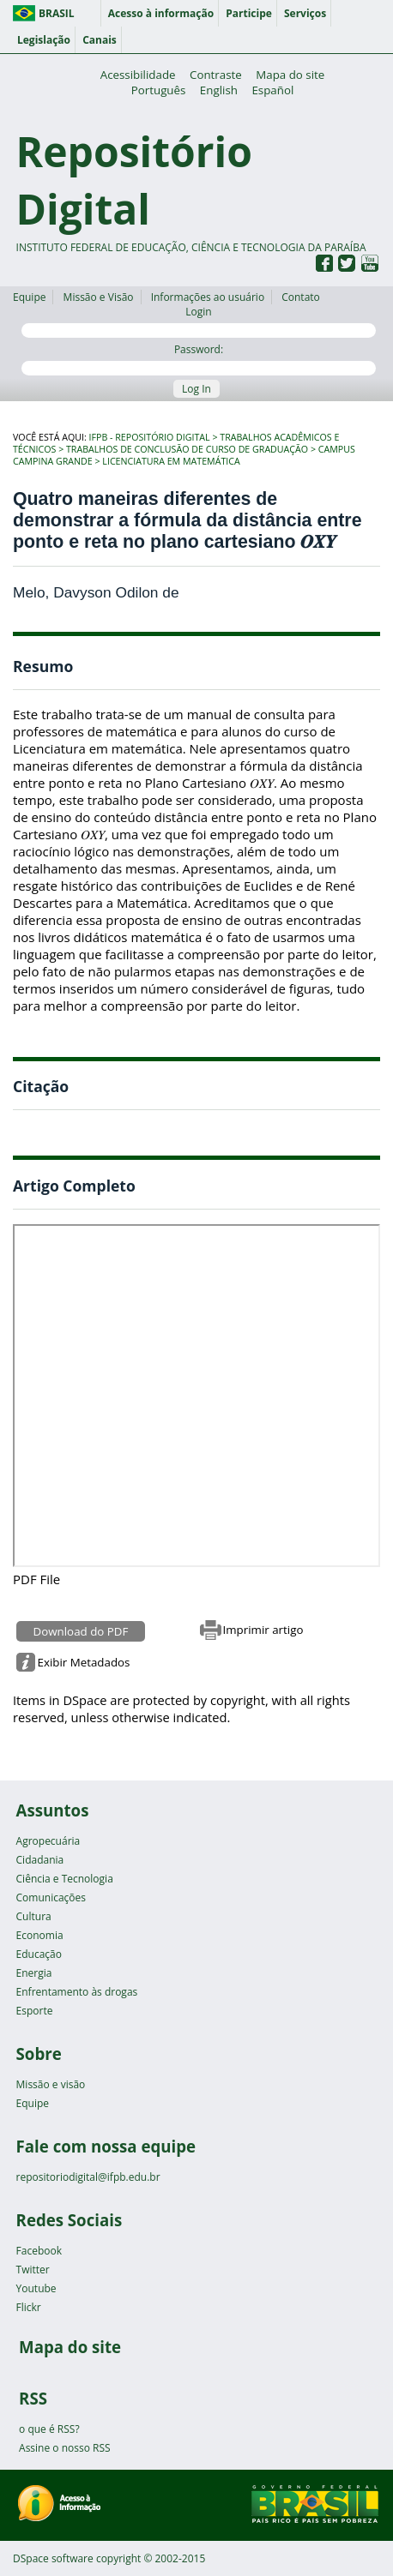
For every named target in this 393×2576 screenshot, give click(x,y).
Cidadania (40, 1859)
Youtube (36, 2288)
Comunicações (51, 1897)
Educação (39, 1954)
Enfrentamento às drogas (77, 1992)
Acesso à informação (161, 13)
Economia (39, 1935)
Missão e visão (51, 2084)
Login (198, 321)
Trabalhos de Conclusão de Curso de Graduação (187, 449)
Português (158, 90)
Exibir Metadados (84, 1662)
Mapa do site (290, 74)
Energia (34, 1973)
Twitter (33, 2269)
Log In (196, 388)
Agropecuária (48, 1841)
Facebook (39, 2250)
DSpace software (53, 2558)
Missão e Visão (98, 297)
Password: (198, 358)
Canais (99, 40)
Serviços (305, 13)
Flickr (28, 2307)
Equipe (29, 297)
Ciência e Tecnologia (64, 1878)
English (219, 90)
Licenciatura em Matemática (170, 461)
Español (272, 90)
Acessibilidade (138, 74)
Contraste (216, 74)
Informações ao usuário (207, 297)
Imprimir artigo (263, 1629)
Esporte (34, 2010)
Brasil (57, 13)
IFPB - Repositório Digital (149, 437)
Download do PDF (81, 1631)
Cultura (33, 1916)
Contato (300, 297)
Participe (249, 13)
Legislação (43, 40)
